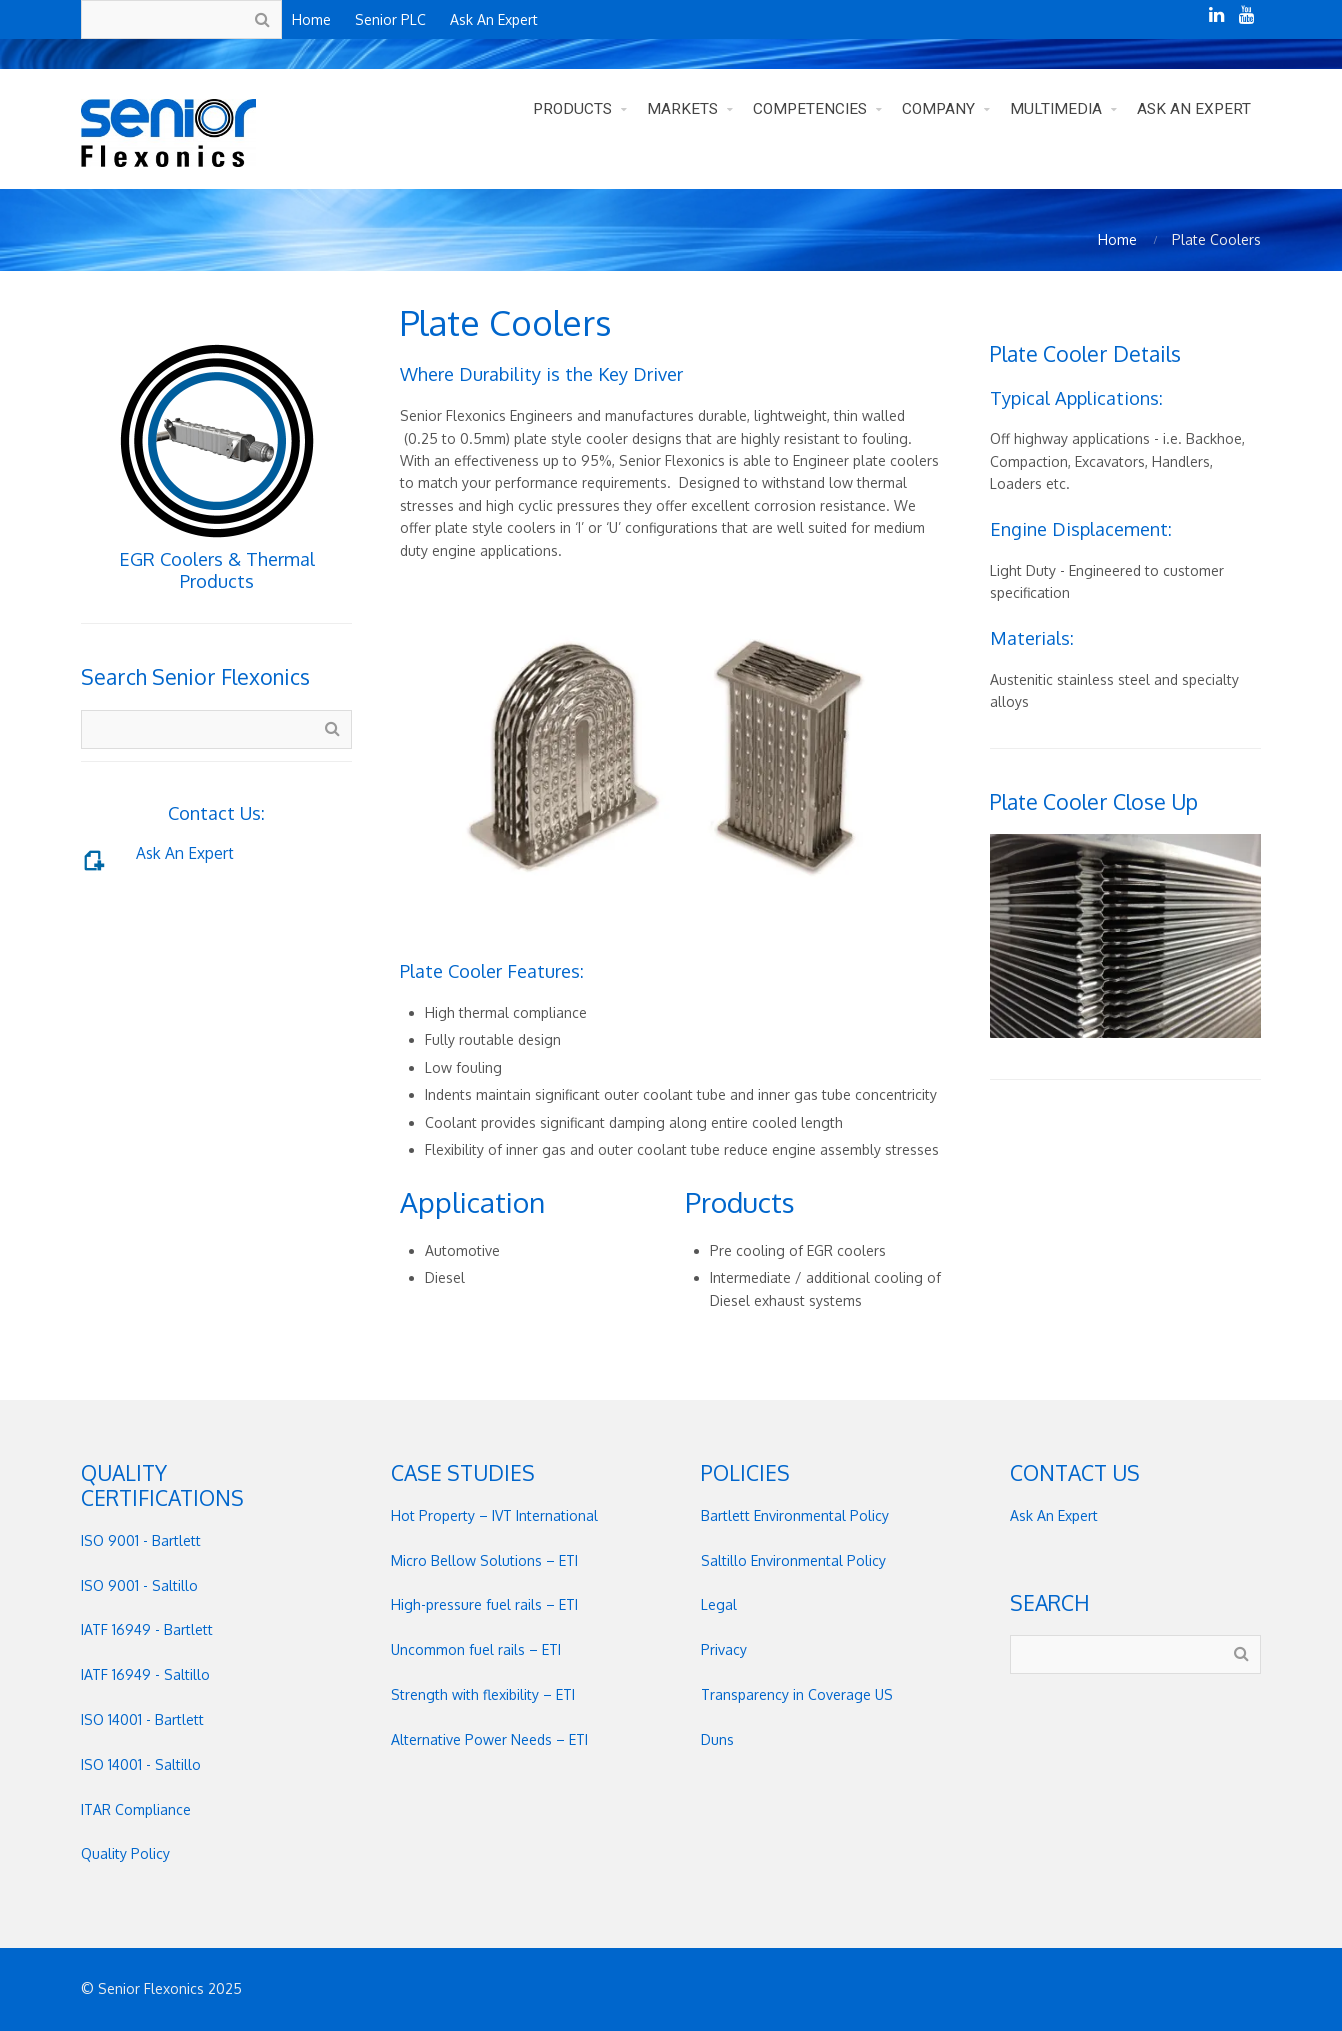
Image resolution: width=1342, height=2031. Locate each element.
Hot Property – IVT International (494, 1515)
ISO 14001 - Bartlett (142, 1719)
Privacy (724, 1649)
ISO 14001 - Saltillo (141, 1764)
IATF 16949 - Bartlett (147, 1629)
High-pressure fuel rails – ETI (484, 1604)
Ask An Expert (185, 853)
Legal (719, 1604)
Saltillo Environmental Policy (793, 1560)
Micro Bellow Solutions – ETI (484, 1560)
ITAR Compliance (136, 1809)
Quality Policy (125, 1853)
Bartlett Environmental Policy (795, 1515)
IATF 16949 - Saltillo (145, 1674)
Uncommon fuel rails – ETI (476, 1649)
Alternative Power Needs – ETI (489, 1739)
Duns (717, 1739)
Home (1117, 239)
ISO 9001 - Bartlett (141, 1540)
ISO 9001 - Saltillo (139, 1585)
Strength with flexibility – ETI (483, 1694)
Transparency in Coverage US (797, 1694)
